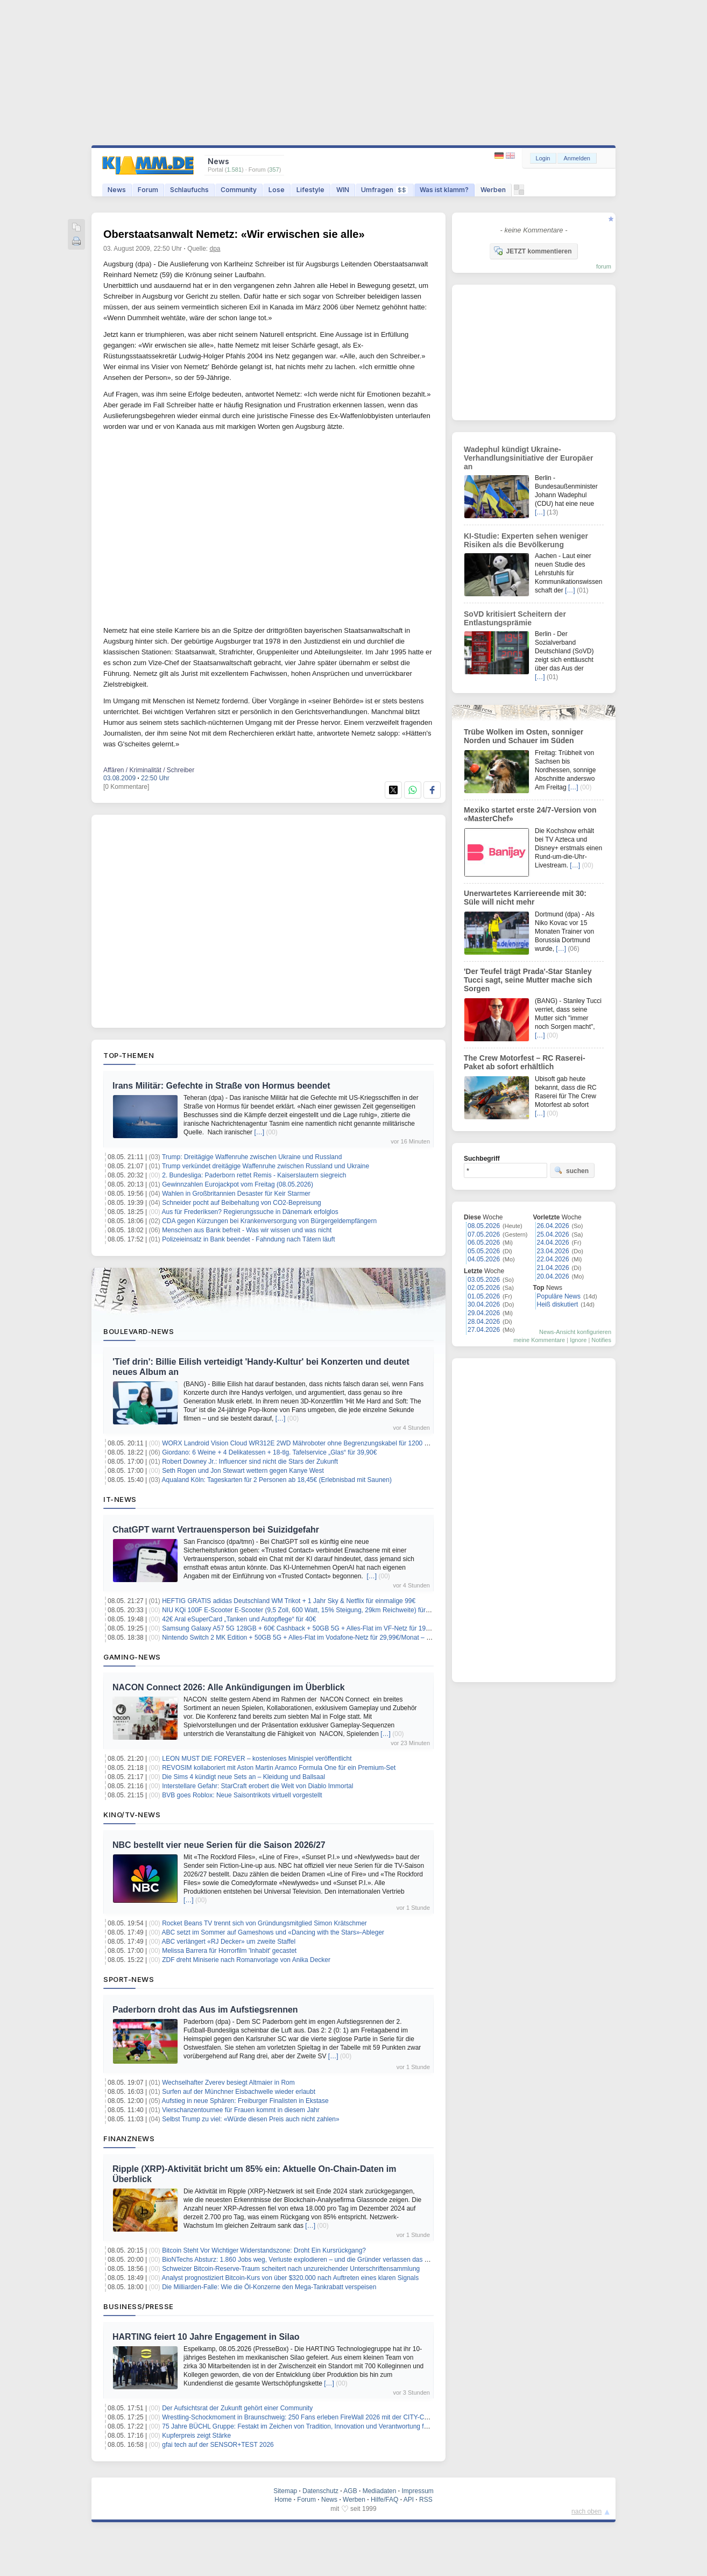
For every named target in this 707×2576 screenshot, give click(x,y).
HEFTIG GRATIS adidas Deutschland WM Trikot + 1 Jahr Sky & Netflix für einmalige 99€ (288, 1601)
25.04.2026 (553, 1234)
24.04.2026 (553, 1242)
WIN (342, 190)
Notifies (601, 1340)
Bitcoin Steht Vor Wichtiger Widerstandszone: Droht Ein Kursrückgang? (264, 2250)
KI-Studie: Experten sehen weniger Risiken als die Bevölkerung (526, 540)
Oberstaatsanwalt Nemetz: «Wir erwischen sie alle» (234, 234)
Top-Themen (128, 1055)
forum (603, 266)
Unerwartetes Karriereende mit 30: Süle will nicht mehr (525, 897)
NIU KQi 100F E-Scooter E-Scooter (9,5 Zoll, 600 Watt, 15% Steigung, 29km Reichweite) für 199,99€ (306, 1610)
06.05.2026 (484, 1242)
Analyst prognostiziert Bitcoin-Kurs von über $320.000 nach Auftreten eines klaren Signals (290, 2278)
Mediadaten (380, 2491)
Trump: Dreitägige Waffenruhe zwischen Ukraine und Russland (252, 1157)
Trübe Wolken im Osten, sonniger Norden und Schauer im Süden (523, 736)
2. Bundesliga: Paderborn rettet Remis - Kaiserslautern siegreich (254, 1175)
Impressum (417, 2491)
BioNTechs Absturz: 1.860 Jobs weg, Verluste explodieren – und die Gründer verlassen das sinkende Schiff (315, 2259)
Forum (148, 190)
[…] (259, 1132)
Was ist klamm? (444, 190)
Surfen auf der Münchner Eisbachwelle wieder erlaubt (238, 2091)
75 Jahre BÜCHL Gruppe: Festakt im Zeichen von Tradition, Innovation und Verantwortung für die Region (312, 2426)
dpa (215, 248)
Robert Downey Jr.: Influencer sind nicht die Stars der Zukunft (250, 1461)
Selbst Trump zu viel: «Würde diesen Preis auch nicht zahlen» (251, 2119)
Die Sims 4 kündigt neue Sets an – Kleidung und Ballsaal (243, 1777)
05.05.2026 (484, 1251)
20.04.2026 (553, 1276)
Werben (493, 190)
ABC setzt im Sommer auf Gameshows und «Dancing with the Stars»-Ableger (273, 1932)
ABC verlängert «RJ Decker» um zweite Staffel (229, 1941)
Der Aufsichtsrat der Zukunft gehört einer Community (237, 2408)
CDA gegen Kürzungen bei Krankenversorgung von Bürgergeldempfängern (269, 1221)
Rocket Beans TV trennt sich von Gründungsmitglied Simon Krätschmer (264, 1923)
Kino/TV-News (131, 1814)
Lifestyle (310, 190)
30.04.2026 (484, 1304)
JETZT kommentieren (532, 250)
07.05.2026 (484, 1234)
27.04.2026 (484, 1329)
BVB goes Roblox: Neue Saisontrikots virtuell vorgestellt (242, 1795)
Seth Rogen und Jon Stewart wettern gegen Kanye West (243, 1470)
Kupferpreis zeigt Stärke (196, 2435)
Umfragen (384, 190)
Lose (276, 190)
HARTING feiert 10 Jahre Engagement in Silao (206, 2336)
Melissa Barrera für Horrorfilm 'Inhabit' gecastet (229, 1950)
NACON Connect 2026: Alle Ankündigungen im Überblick (228, 1687)
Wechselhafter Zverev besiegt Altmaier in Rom (228, 2082)
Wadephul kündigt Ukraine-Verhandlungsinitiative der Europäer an (528, 458)
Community (239, 190)
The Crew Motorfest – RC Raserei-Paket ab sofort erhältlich (524, 1062)
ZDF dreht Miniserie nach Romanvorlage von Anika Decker (246, 1960)
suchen (571, 1170)
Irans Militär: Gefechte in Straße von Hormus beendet (221, 1085)
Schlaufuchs (189, 190)
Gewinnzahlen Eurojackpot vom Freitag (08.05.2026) (237, 1184)
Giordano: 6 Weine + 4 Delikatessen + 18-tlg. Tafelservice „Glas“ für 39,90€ (269, 1452)
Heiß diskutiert (557, 1304)
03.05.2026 (484, 1279)
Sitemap (285, 2491)
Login (543, 158)
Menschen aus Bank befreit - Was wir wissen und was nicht (246, 1230)
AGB (350, 2491)
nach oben (586, 2511)
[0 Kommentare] (126, 787)
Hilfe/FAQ (384, 2499)
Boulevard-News (138, 1331)
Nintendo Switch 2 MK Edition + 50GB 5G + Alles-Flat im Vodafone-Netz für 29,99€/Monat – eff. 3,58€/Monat (317, 1637)
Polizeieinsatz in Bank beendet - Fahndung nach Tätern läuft (248, 1239)
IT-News (120, 1499)
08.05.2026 (484, 1226)
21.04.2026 (553, 1268)
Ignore (578, 1340)
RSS (426, 2499)
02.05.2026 (484, 1287)
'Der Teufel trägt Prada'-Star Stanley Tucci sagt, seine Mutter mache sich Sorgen (528, 980)
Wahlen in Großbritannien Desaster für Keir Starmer (236, 1193)
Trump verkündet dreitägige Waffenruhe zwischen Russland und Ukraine (265, 1166)
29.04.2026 (484, 1313)
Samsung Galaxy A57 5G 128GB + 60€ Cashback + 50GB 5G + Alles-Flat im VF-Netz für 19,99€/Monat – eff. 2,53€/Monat (337, 1628)
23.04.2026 (553, 1251)
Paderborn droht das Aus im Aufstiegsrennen (205, 2009)
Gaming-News (132, 1657)
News (117, 190)
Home (283, 2499)
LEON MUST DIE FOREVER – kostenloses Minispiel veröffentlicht (256, 1758)
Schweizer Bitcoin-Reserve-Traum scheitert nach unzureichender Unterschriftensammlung (291, 2268)
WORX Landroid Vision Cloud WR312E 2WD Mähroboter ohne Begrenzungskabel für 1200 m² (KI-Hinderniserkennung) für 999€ (345, 1443)
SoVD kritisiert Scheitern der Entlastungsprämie (515, 618)
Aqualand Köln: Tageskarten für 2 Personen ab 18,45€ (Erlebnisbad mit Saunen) (277, 1480)
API (409, 2499)
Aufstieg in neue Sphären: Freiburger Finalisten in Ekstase (245, 2101)
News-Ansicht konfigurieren (575, 1332)
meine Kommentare (539, 1340)
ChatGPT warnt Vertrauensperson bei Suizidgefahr (215, 1529)
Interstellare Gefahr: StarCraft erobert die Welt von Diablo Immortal (257, 1786)
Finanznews (128, 2138)
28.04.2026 (484, 1321)
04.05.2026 (484, 1259)
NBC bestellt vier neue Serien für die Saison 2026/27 (219, 1845)
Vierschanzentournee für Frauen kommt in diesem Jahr (241, 2110)
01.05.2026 (484, 1296)
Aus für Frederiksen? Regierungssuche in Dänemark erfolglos (250, 1212)
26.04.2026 (553, 1226)
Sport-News (128, 1979)
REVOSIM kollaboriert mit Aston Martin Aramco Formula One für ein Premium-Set (278, 1768)
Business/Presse (138, 2306)
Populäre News (559, 1296)
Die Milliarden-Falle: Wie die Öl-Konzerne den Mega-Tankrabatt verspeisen (269, 2287)
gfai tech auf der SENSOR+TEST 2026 (218, 2444)
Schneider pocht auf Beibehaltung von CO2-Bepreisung (241, 1202)
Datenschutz (320, 2491)
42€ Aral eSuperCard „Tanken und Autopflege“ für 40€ (239, 1619)
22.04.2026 (553, 1259)
